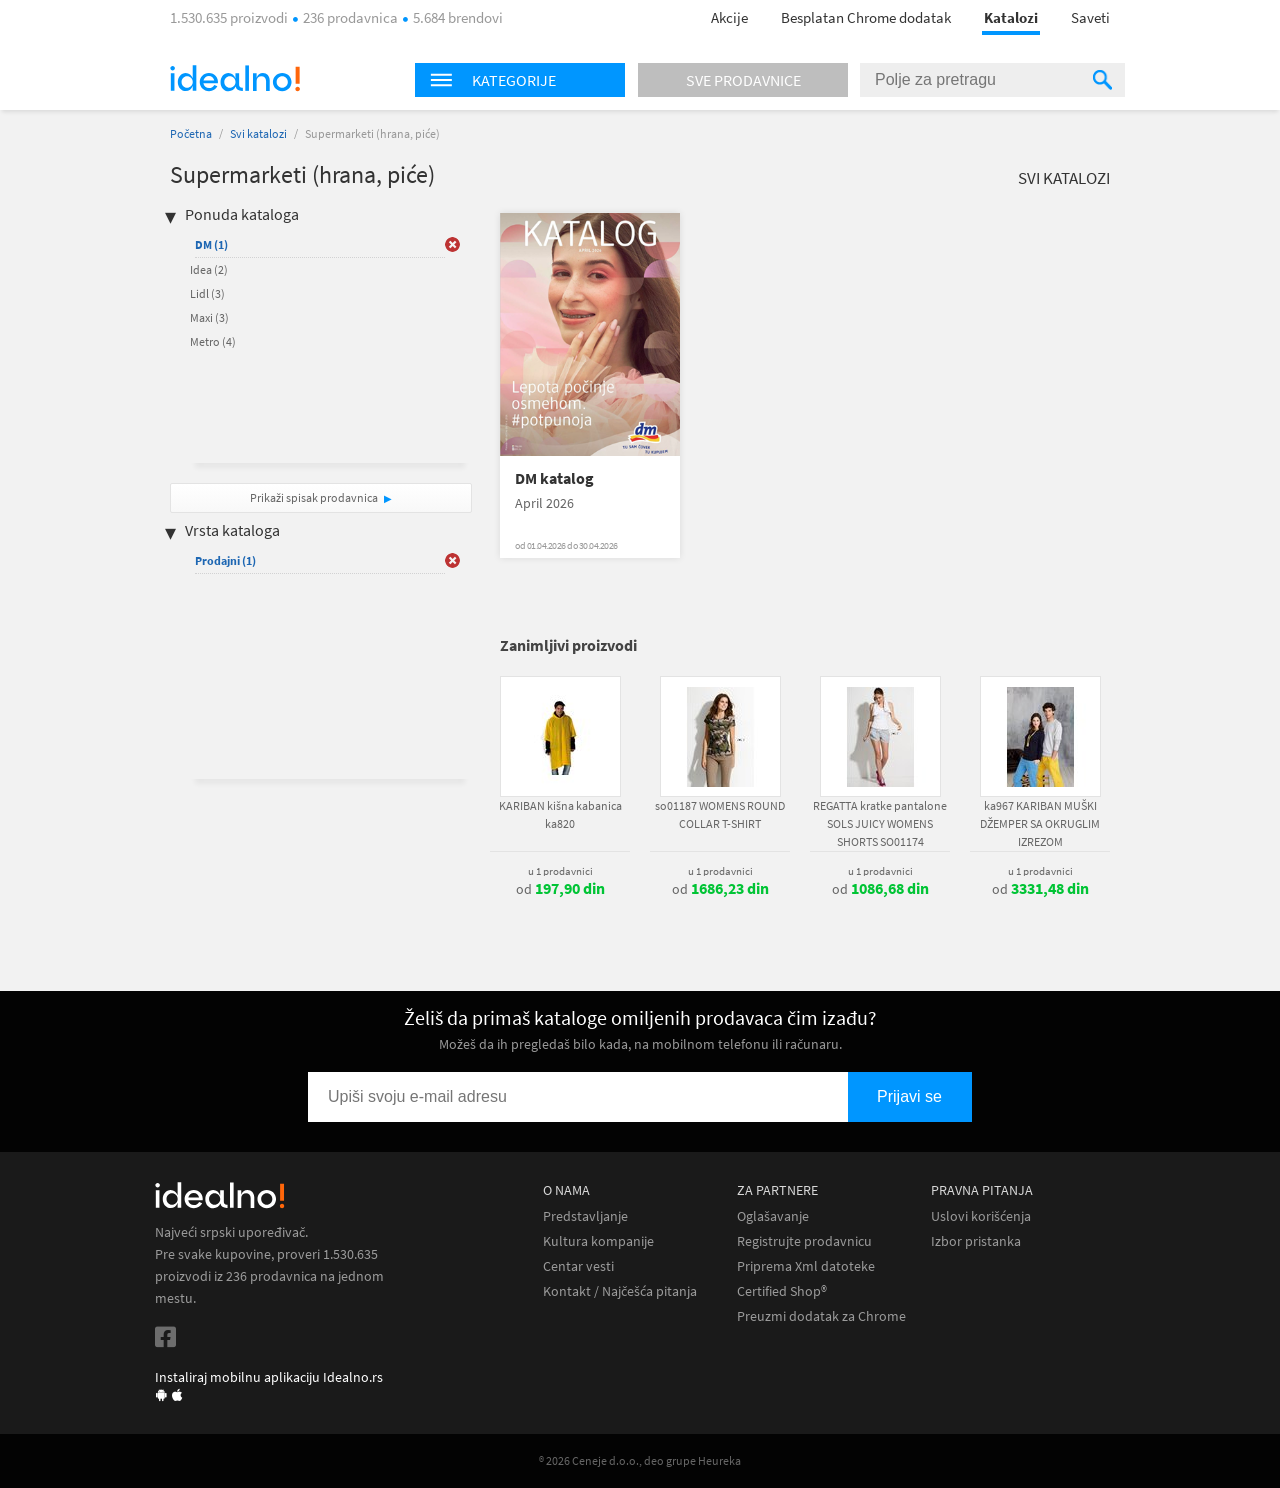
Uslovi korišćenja (981, 1216)
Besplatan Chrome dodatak (866, 17)
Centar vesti (578, 1266)
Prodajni (225, 560)
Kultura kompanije (598, 1241)
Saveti (1090, 17)
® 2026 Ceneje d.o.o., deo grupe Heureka (640, 1460)
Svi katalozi (258, 133)
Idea (209, 269)
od (560, 889)
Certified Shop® (782, 1291)
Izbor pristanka (976, 1241)
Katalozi (1011, 17)
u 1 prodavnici (560, 871)
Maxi (209, 317)
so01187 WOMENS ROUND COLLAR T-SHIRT (720, 814)
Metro (213, 341)
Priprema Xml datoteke (806, 1266)
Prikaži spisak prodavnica (314, 497)
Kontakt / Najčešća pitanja (620, 1291)
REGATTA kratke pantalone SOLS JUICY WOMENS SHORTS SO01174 (880, 823)
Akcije (729, 17)
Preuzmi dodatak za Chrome (821, 1316)
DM (211, 244)
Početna (191, 133)
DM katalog (554, 478)
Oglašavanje (773, 1216)
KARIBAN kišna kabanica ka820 (560, 814)
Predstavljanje (585, 1216)
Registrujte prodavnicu (804, 1241)
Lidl (207, 293)
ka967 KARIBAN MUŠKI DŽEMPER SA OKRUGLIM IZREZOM (1040, 823)
